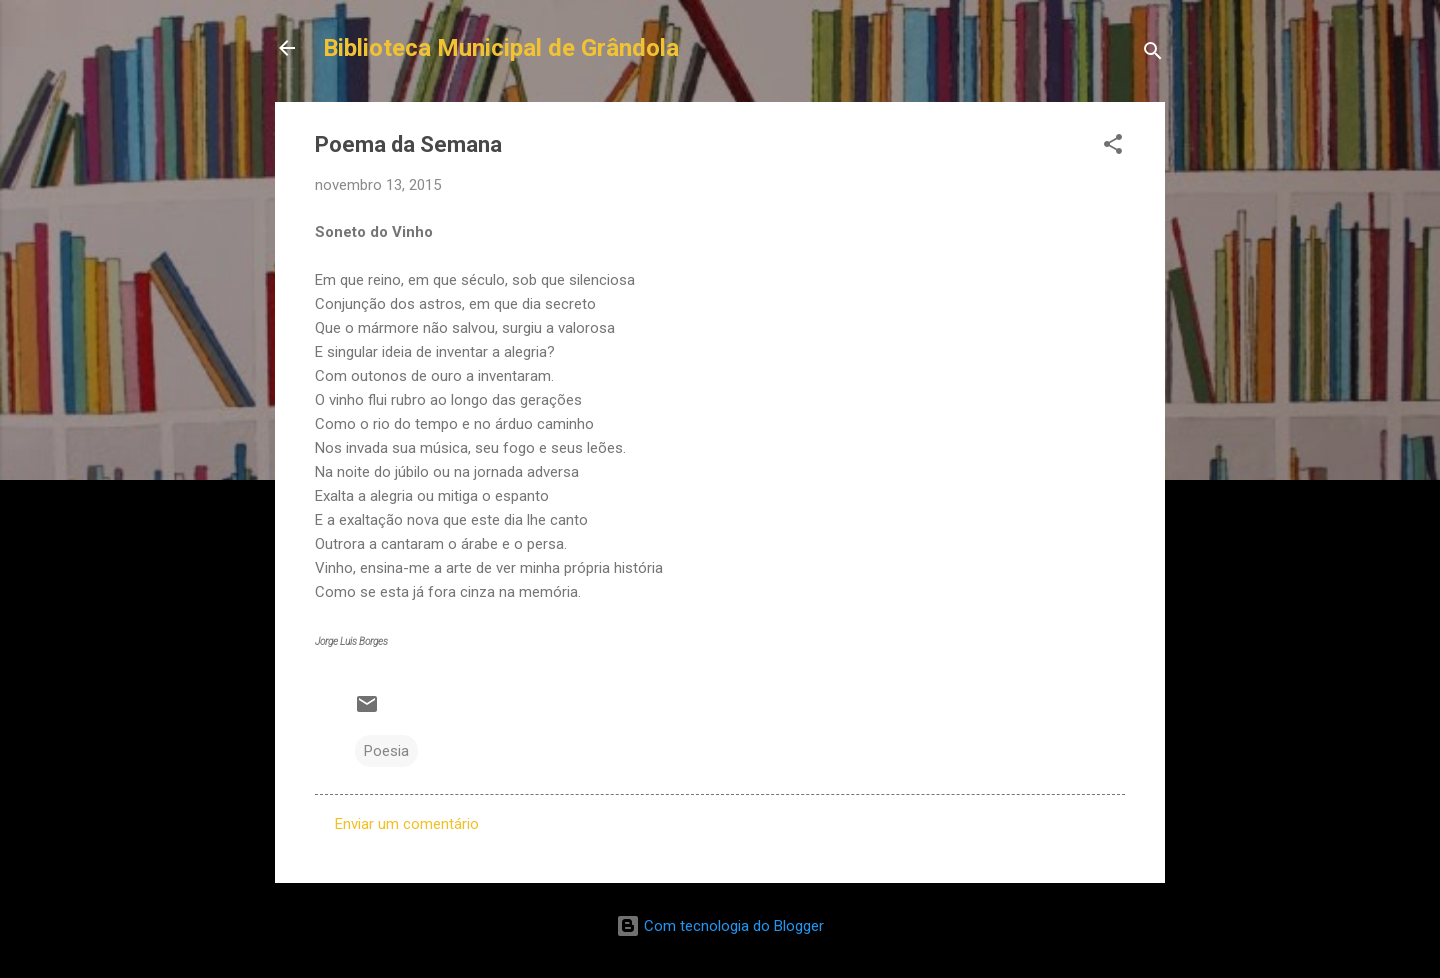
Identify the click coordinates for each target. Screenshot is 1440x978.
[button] (1113, 147)
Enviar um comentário (407, 824)
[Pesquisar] (1153, 54)
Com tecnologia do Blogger (720, 926)
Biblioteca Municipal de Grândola (501, 48)
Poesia (386, 751)
